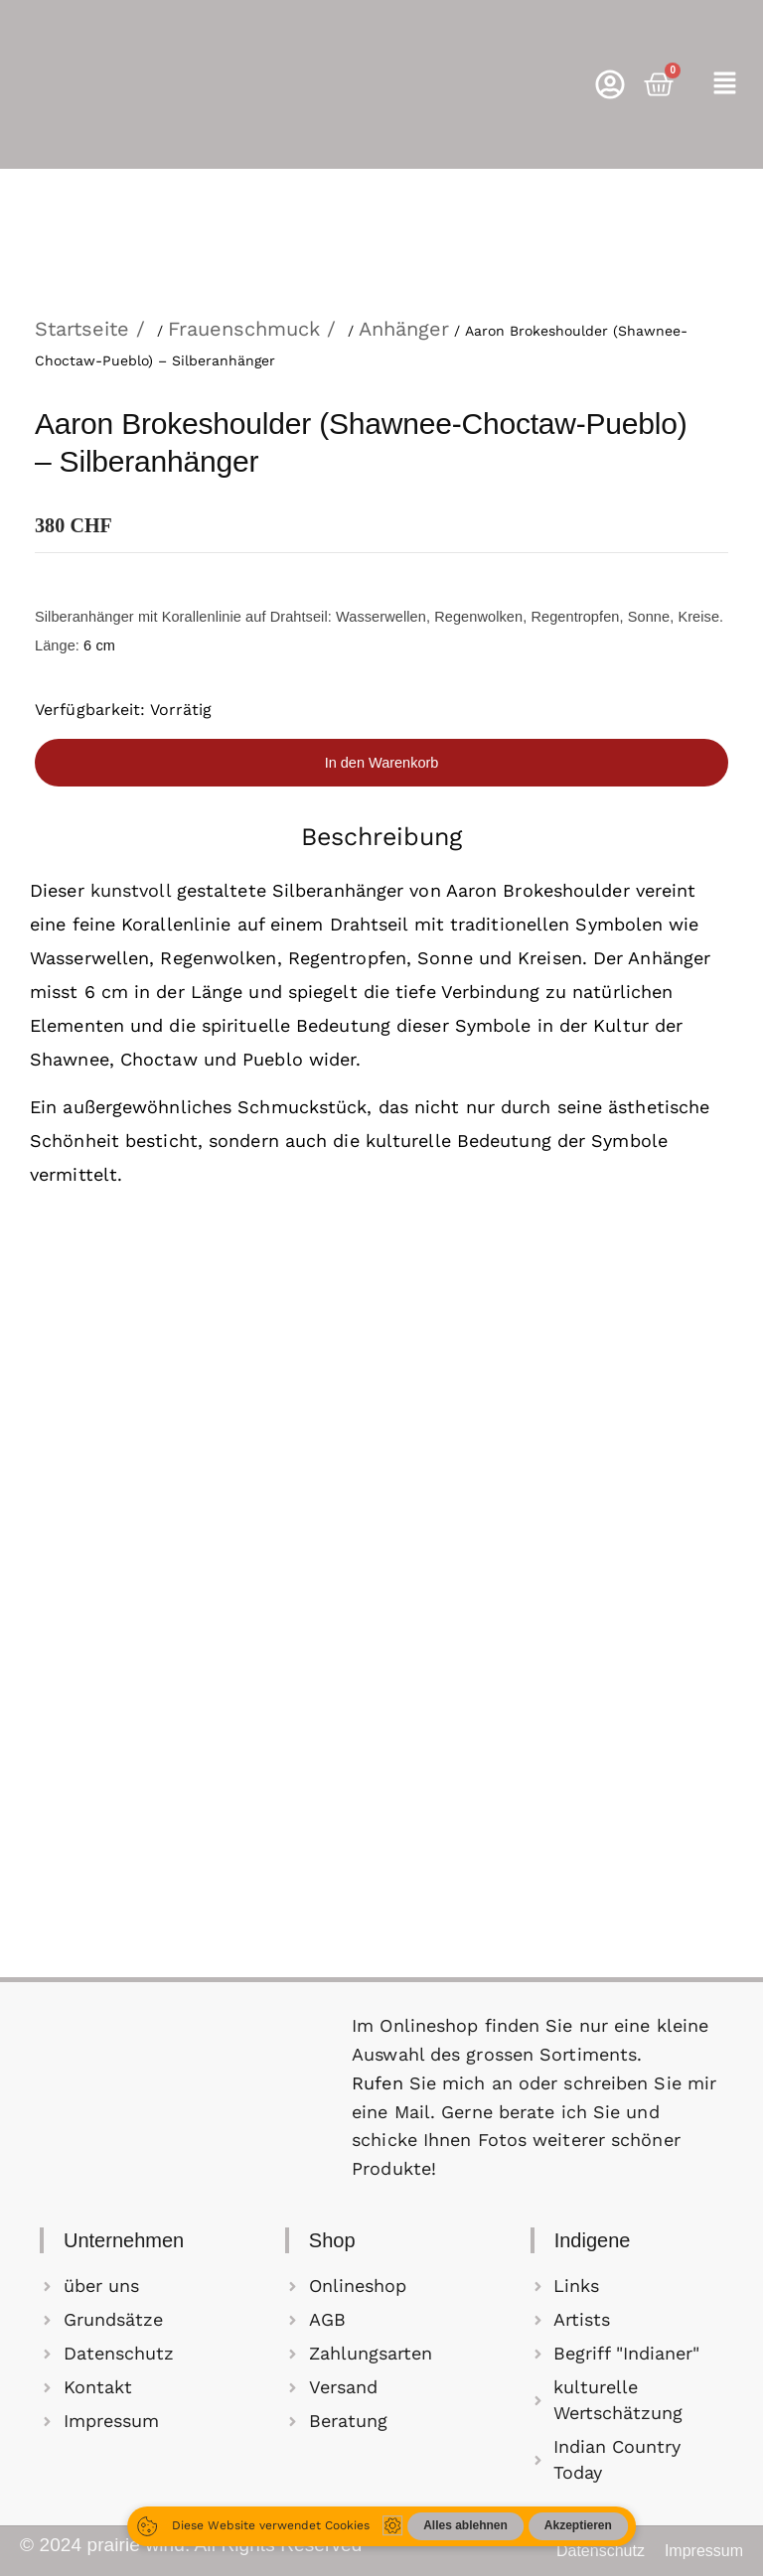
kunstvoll (130, 890)
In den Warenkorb (382, 763)
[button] (724, 84)
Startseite (82, 329)
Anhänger (404, 329)
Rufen (380, 2083)
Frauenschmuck (244, 329)
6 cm (99, 645)
